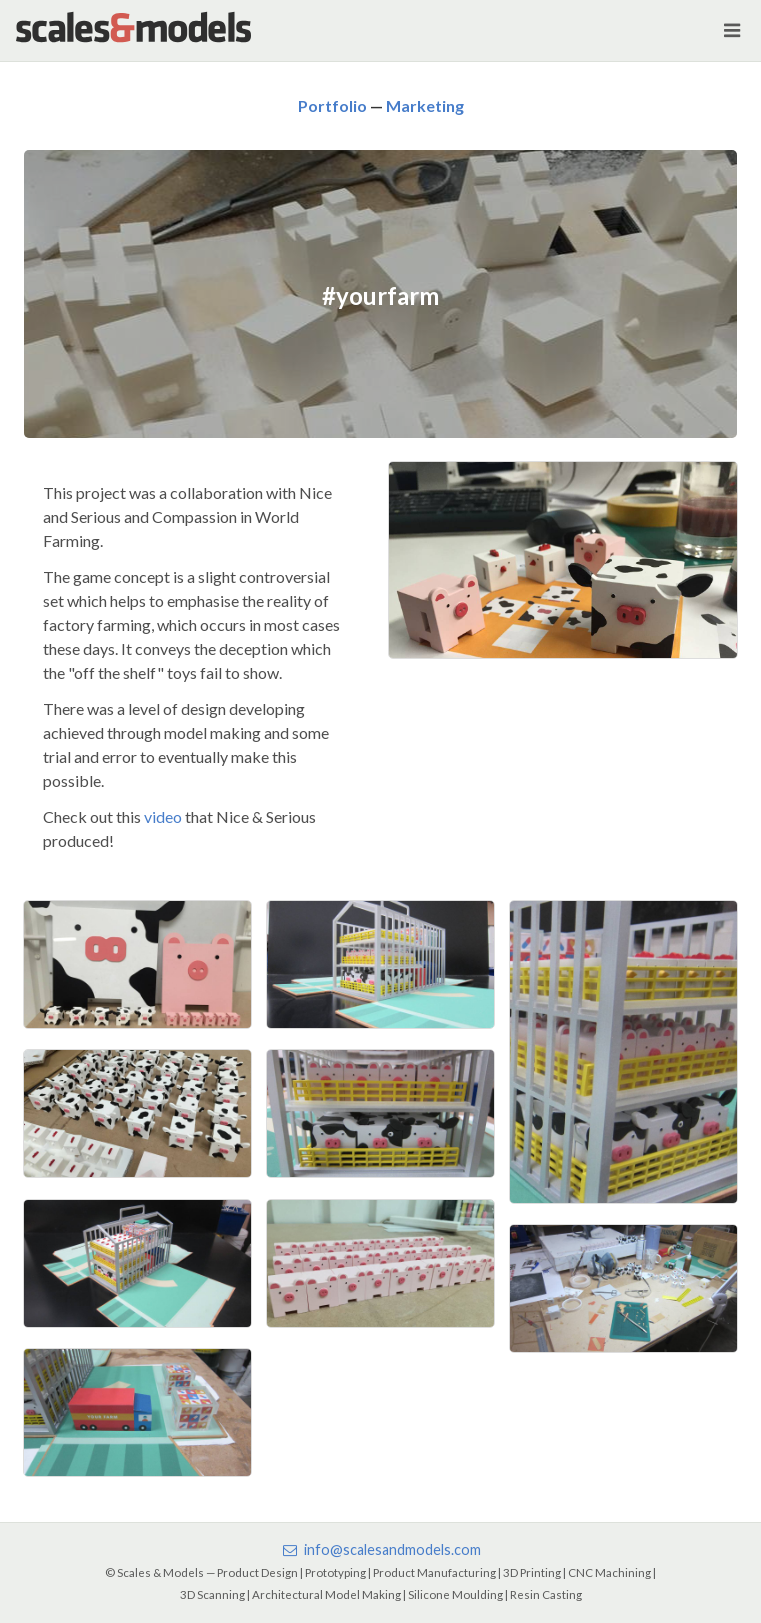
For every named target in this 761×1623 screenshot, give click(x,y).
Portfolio (332, 105)
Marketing (425, 105)
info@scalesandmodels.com (380, 1549)
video (163, 816)
